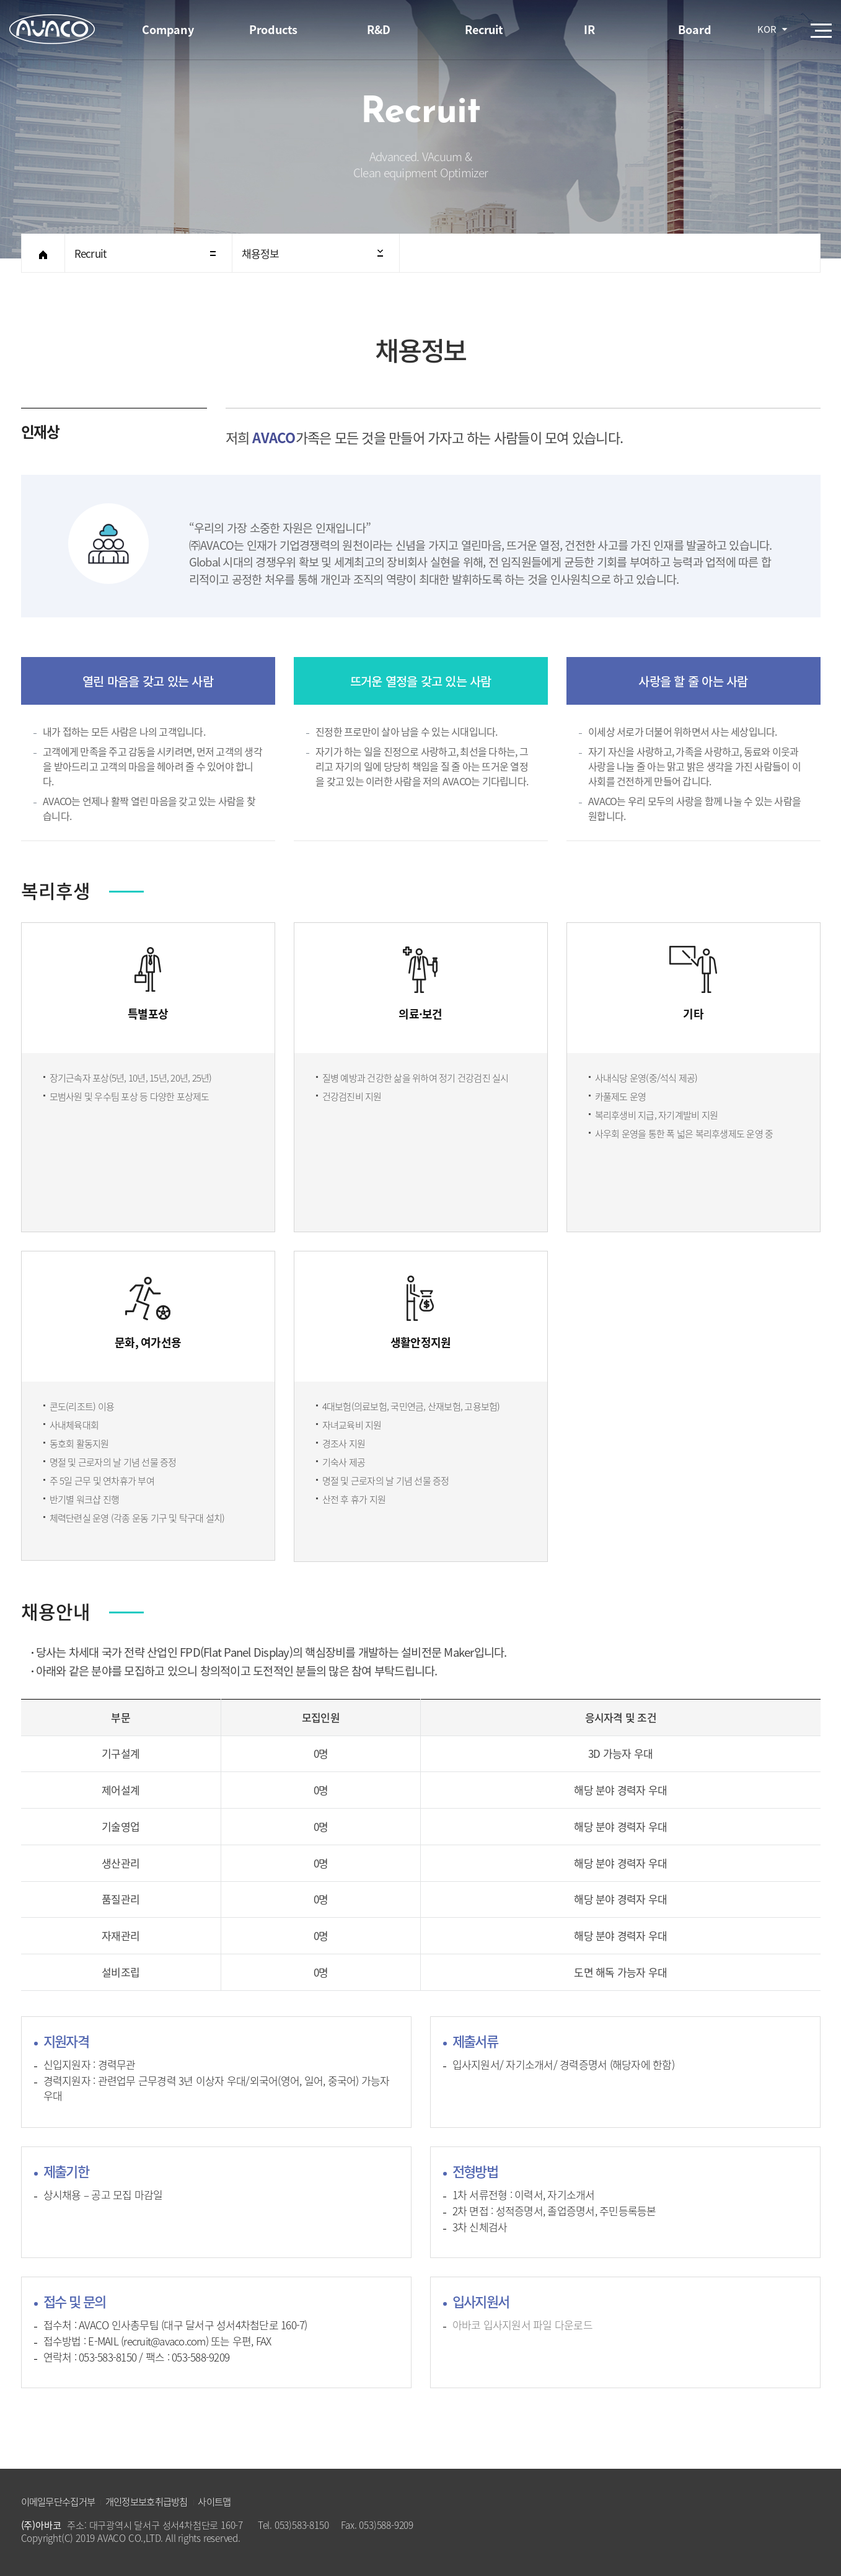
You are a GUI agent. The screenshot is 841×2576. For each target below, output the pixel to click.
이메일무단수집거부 (58, 2501)
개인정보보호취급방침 (146, 2501)
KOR (767, 29)
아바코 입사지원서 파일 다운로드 (522, 2324)
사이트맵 (214, 2501)
